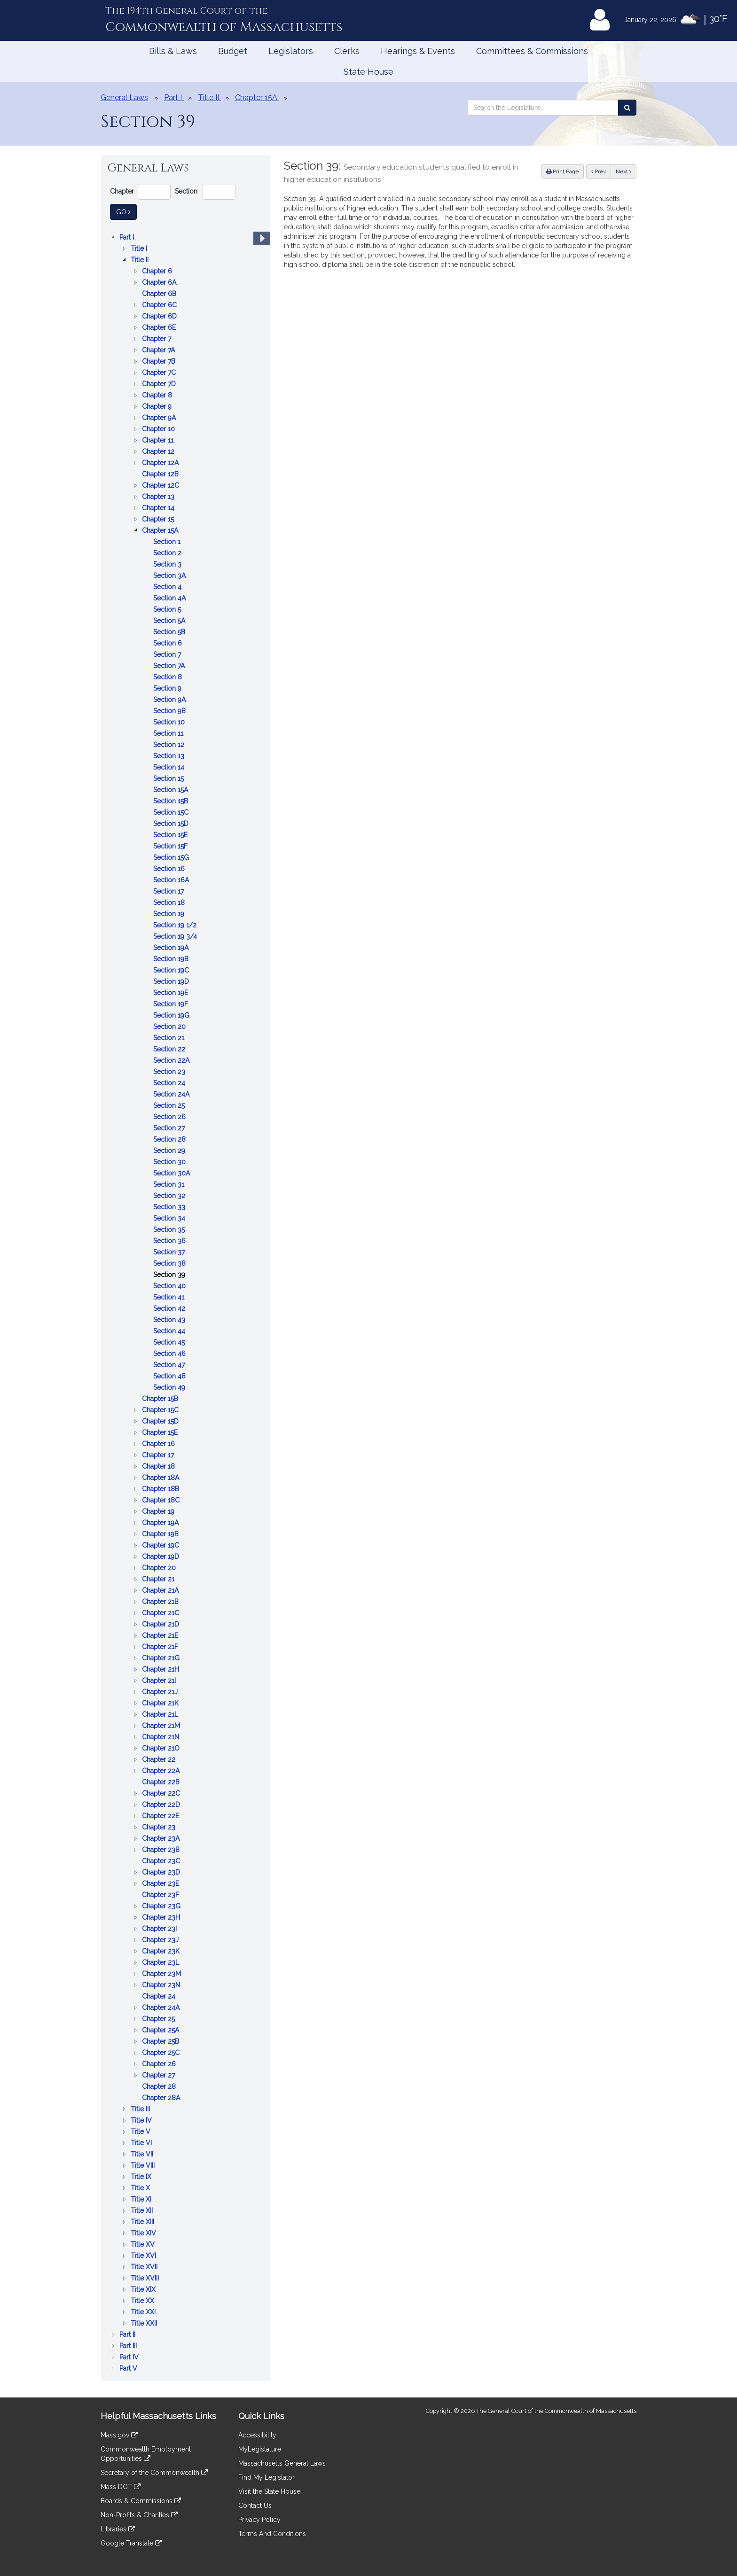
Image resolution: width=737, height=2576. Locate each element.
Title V (141, 2131)
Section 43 (170, 1319)
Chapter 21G (161, 1658)
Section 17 (169, 891)
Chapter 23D (162, 1872)
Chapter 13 (159, 496)
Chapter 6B (160, 293)
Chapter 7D (160, 383)
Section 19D (172, 981)
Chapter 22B (161, 1782)
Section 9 (168, 688)
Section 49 (170, 1387)
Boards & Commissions (141, 2501)
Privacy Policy (259, 2519)
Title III (141, 2109)
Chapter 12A (161, 462)
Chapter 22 (159, 1759)
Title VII (143, 2154)
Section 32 (170, 1195)
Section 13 (169, 756)
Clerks (347, 51)
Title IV (142, 2120)
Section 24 (170, 1083)
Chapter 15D (161, 1421)
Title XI (142, 2199)
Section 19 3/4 (176, 936)
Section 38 (170, 1263)
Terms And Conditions (272, 2533)
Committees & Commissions (532, 51)
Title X (141, 2188)
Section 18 (170, 902)
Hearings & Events (418, 51)
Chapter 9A (160, 417)
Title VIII (144, 2165)
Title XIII (143, 2221)
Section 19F (171, 1004)
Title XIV (144, 2233)
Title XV (144, 2244)
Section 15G (172, 857)
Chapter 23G (162, 1906)
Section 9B (170, 710)
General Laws (124, 97)
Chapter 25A (161, 2030)
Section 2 (168, 553)
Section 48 (170, 1376)
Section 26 (170, 1116)
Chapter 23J (161, 1940)
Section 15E (171, 835)
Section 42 (170, 1308)
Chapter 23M (162, 1973)
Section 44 (170, 1331)
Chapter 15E (161, 1432)
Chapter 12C (161, 485)
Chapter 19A (161, 1522)
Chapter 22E (161, 1815)
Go (126, 211)
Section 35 (170, 1229)
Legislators (290, 51)
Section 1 (167, 541)
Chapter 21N (161, 1737)
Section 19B (171, 959)
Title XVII (145, 2266)
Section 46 (170, 1353)
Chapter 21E (161, 1635)
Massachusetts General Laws (282, 2463)
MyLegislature (259, 2449)
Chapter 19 (159, 1511)
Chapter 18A (161, 1477)
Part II (128, 2334)
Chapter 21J (161, 1691)
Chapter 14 (159, 508)
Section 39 (170, 1274)
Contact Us (255, 2505)
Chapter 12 (159, 451)
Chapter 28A (162, 2097)
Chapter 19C (161, 1545)
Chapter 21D (161, 1624)
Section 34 (170, 1218)
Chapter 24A (161, 2007)
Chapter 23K (161, 1951)
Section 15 (169, 778)
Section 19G (172, 1015)
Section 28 (170, 1139)
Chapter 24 (159, 1996)
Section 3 (168, 564)
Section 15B (171, 801)
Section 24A (172, 1094)
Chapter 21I (160, 1680)
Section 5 (168, 609)
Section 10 (170, 722)
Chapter (122, 191)
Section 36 (170, 1240)
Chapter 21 (159, 1579)
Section (186, 191)
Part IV (130, 2357)
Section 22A (172, 1060)
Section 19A (171, 947)
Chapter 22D (162, 1804)
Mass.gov (119, 2435)
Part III (129, 2345)
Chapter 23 (159, 1827)
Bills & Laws (173, 51)
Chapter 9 (157, 406)
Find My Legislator (266, 2477)
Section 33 (170, 1207)
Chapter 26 (160, 2064)
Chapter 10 (159, 429)
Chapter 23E (161, 1883)
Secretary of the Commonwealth (154, 2472)
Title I (140, 248)
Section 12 (169, 744)
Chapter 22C (162, 1793)
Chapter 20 (160, 1567)
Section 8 (168, 677)
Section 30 (170, 1161)
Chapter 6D (160, 316)
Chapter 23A (161, 1838)
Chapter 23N (162, 1985)
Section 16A (172, 880)
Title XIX (144, 2289)
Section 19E (171, 992)
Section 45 (170, 1342)
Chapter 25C (161, 2052)
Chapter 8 (158, 395)
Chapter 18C (161, 1500)
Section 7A (170, 665)
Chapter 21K (161, 1703)
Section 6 (168, 643)
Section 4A (170, 598)
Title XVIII (146, 2278)
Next (623, 171)
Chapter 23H (162, 1917)
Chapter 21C (161, 1613)
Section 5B (170, 632)
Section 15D (171, 823)
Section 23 (170, 1071)
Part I (127, 237)
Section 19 (169, 913)
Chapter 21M (162, 1725)
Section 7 (168, 654)
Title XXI (144, 2312)
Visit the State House (269, 2491)
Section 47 (170, 1364)
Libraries (118, 2529)
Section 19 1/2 (175, 925)
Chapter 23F (161, 1894)
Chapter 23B (161, 1849)
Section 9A (170, 699)
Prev (601, 171)
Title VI (142, 2142)
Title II (140, 259)
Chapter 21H (161, 1669)
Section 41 (169, 1297)
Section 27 (170, 1128)
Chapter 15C (161, 1410)
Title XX (143, 2300)
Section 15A (171, 789)
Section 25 (170, 1105)
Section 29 (170, 1150)
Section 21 (169, 1037)
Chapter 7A (159, 350)
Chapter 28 (160, 2086)
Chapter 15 (159, 519)
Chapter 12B (161, 474)
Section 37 (170, 1252)
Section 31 (169, 1184)
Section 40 (170, 1286)
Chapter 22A (161, 1770)
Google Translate (131, 2543)
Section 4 (168, 586)
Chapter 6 (158, 271)
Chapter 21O (161, 1748)
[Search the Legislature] (627, 108)
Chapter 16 (159, 1443)
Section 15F (171, 846)
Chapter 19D (161, 1556)
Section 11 (169, 733)
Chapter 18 (159, 1466)
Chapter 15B (161, 1398)
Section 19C (172, 970)
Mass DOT (121, 2486)
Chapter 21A (161, 1590)
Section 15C (171, 812)
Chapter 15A (161, 530)
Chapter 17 (159, 1455)
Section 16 (170, 868)
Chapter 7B (159, 361)
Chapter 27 (159, 2075)
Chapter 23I (160, 1928)
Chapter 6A (160, 282)
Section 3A (170, 575)
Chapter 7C (160, 372)
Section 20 (170, 1026)
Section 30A (172, 1173)
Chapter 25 (159, 2018)
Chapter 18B (161, 1488)
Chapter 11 (158, 440)
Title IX (142, 2176)
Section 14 (169, 767)
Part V (129, 2368)
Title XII (143, 2210)
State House (368, 72)
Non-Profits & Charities (139, 2515)
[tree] (185, 1303)
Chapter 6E (160, 327)
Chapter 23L (161, 1962)
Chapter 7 (157, 338)
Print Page (562, 171)
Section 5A (170, 620)
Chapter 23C (162, 1861)
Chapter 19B (161, 1534)
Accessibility (257, 2435)
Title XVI (144, 2255)
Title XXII (145, 2323)
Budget (232, 51)
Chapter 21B (161, 1601)
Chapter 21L (161, 1714)
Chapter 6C (160, 305)
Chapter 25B (161, 2041)
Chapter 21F (161, 1646)
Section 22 (170, 1049)
